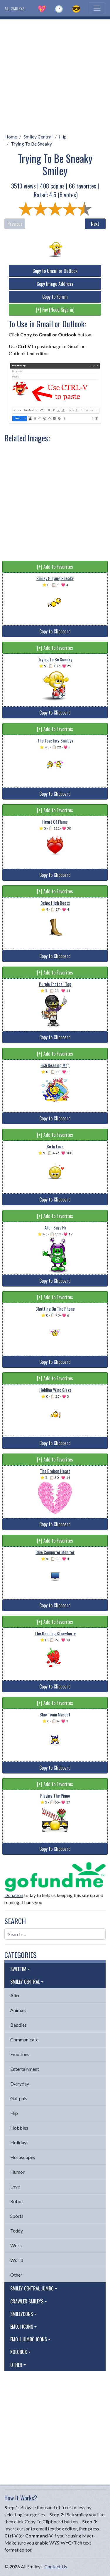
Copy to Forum (55, 296)
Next (95, 223)
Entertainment (24, 2069)
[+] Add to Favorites (55, 566)
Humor (17, 2172)
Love (15, 2186)
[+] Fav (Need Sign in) (55, 309)
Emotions (19, 2054)
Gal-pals (18, 2098)
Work (16, 2245)
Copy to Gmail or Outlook (55, 270)
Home (10, 136)
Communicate (24, 2039)
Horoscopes (22, 2157)
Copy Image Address (55, 283)
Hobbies (19, 2127)
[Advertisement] (55, 74)
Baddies (18, 2025)
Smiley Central (38, 136)
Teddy (16, 2230)
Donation (13, 1895)
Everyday (19, 2083)
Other (16, 2275)
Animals (18, 2010)
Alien (15, 1995)
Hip (63, 136)
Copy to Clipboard (55, 631)
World (16, 2260)
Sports (16, 2216)
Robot (16, 2201)
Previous (15, 223)
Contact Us (55, 2566)
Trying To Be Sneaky (31, 143)
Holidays (19, 2142)
